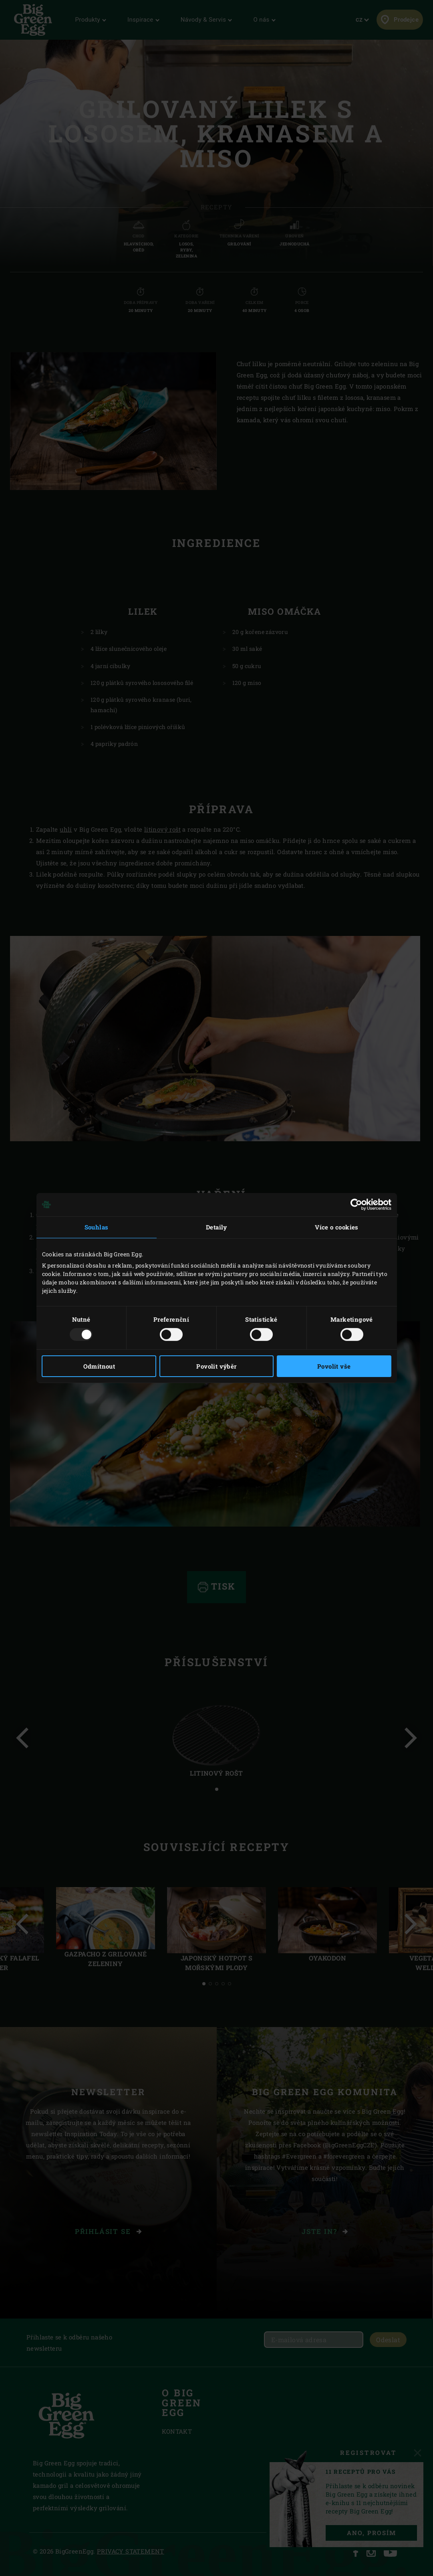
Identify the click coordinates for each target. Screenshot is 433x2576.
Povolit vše (333, 1366)
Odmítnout (99, 1366)
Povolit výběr (216, 1366)
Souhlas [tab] (97, 1227)
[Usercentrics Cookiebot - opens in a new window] (356, 1205)
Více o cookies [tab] (336, 1227)
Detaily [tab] (216, 1227)
